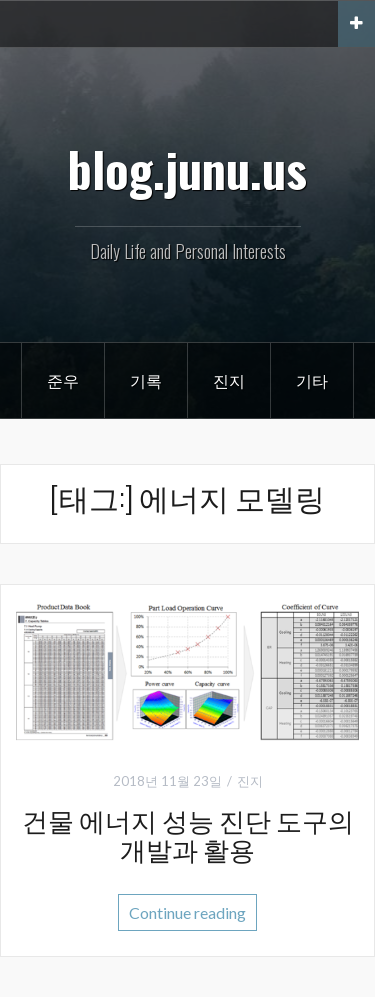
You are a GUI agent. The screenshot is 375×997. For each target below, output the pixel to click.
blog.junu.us (187, 168)
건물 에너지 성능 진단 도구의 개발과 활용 (188, 834)
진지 (229, 380)
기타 (312, 380)
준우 (63, 380)
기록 (146, 380)
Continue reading (187, 912)
